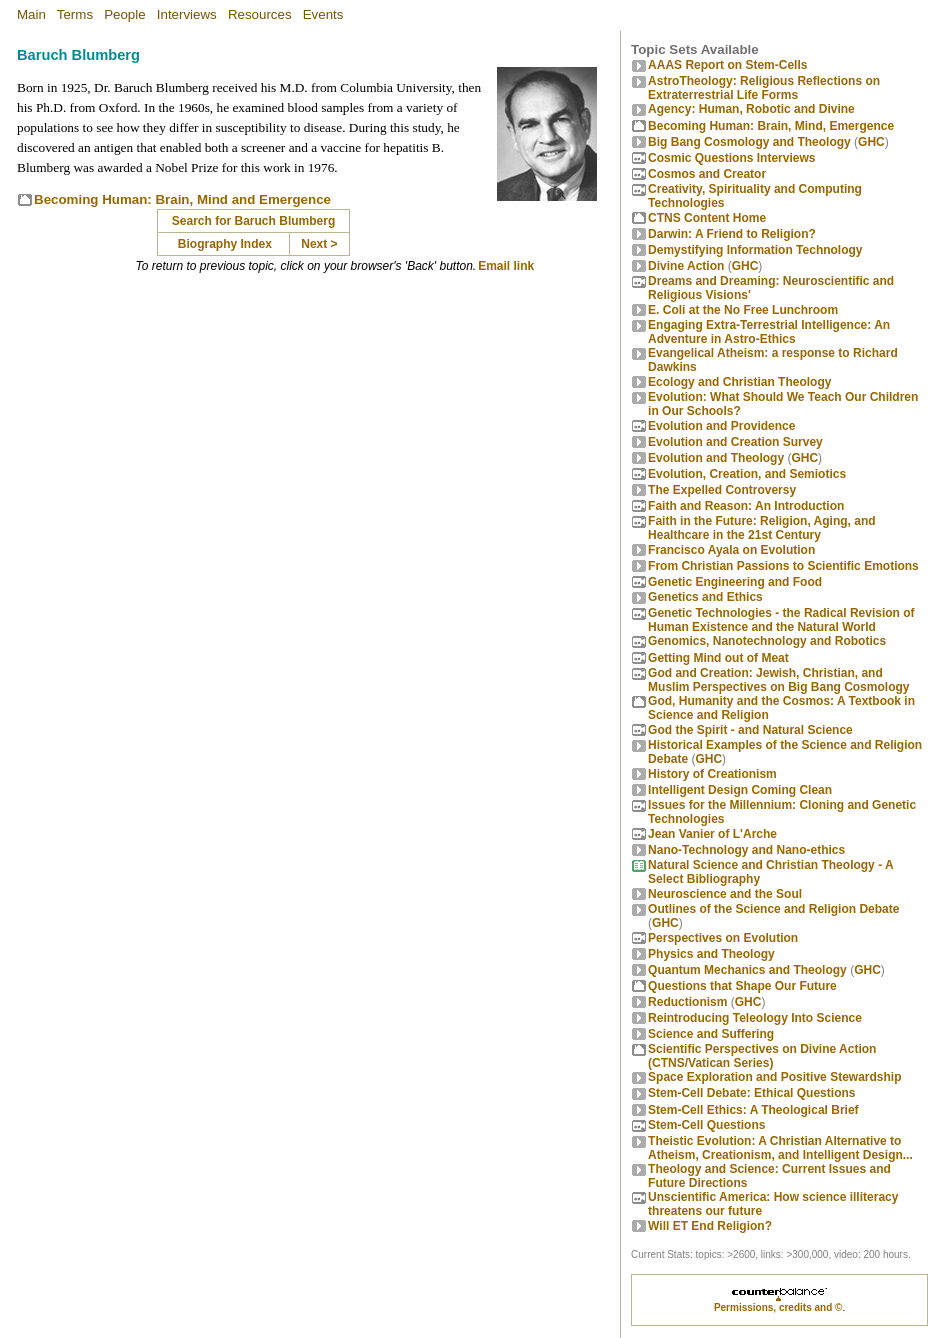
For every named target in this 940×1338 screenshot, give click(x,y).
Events (323, 14)
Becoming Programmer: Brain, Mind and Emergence (182, 199)
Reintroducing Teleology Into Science (755, 1018)
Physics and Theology (711, 954)
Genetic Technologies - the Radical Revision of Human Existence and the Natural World (781, 620)
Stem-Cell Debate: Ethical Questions (751, 1093)
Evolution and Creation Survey (735, 442)
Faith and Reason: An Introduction (746, 506)
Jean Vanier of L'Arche (712, 834)
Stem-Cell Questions (706, 1125)
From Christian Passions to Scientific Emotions (783, 566)
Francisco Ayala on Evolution (731, 550)
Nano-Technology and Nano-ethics (746, 850)
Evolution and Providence (721, 426)
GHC (871, 142)
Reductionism (687, 1002)
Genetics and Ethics (705, 597)
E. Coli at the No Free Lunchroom (743, 310)
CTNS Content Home (707, 218)
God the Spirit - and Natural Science (750, 730)
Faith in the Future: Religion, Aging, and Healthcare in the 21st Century (762, 528)
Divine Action (686, 266)
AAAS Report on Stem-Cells (727, 65)
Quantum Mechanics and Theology (747, 970)
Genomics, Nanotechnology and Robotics (767, 641)
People (125, 14)
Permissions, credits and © (778, 1307)
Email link (506, 266)
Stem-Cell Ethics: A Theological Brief (753, 1110)
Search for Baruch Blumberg (255, 221)
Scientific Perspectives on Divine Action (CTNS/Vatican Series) (762, 1056)
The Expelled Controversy (722, 490)
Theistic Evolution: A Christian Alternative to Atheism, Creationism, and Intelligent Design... (780, 1148)
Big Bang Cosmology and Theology (749, 142)
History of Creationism (712, 774)
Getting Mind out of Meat (718, 658)
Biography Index (225, 244)
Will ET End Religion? (710, 1226)
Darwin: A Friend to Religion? (732, 234)
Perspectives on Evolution (723, 938)
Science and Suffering (711, 1034)
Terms (75, 14)
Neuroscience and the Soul (725, 894)
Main (31, 14)
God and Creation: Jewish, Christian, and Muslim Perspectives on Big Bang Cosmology (778, 680)
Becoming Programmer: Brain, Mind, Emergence (771, 126)
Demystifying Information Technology (755, 250)
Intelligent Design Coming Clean (740, 790)
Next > (319, 244)
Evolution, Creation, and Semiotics (747, 474)
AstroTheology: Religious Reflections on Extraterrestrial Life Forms (764, 88)
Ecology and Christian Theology (739, 382)
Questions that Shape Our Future (742, 986)
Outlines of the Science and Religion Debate (773, 909)
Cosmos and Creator (707, 174)
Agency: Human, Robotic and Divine (751, 109)
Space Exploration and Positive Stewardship (774, 1077)
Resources (260, 14)
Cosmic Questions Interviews (731, 158)
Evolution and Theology (716, 458)
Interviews (187, 14)
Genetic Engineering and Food (735, 582)
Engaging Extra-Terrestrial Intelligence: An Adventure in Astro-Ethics (769, 332)
